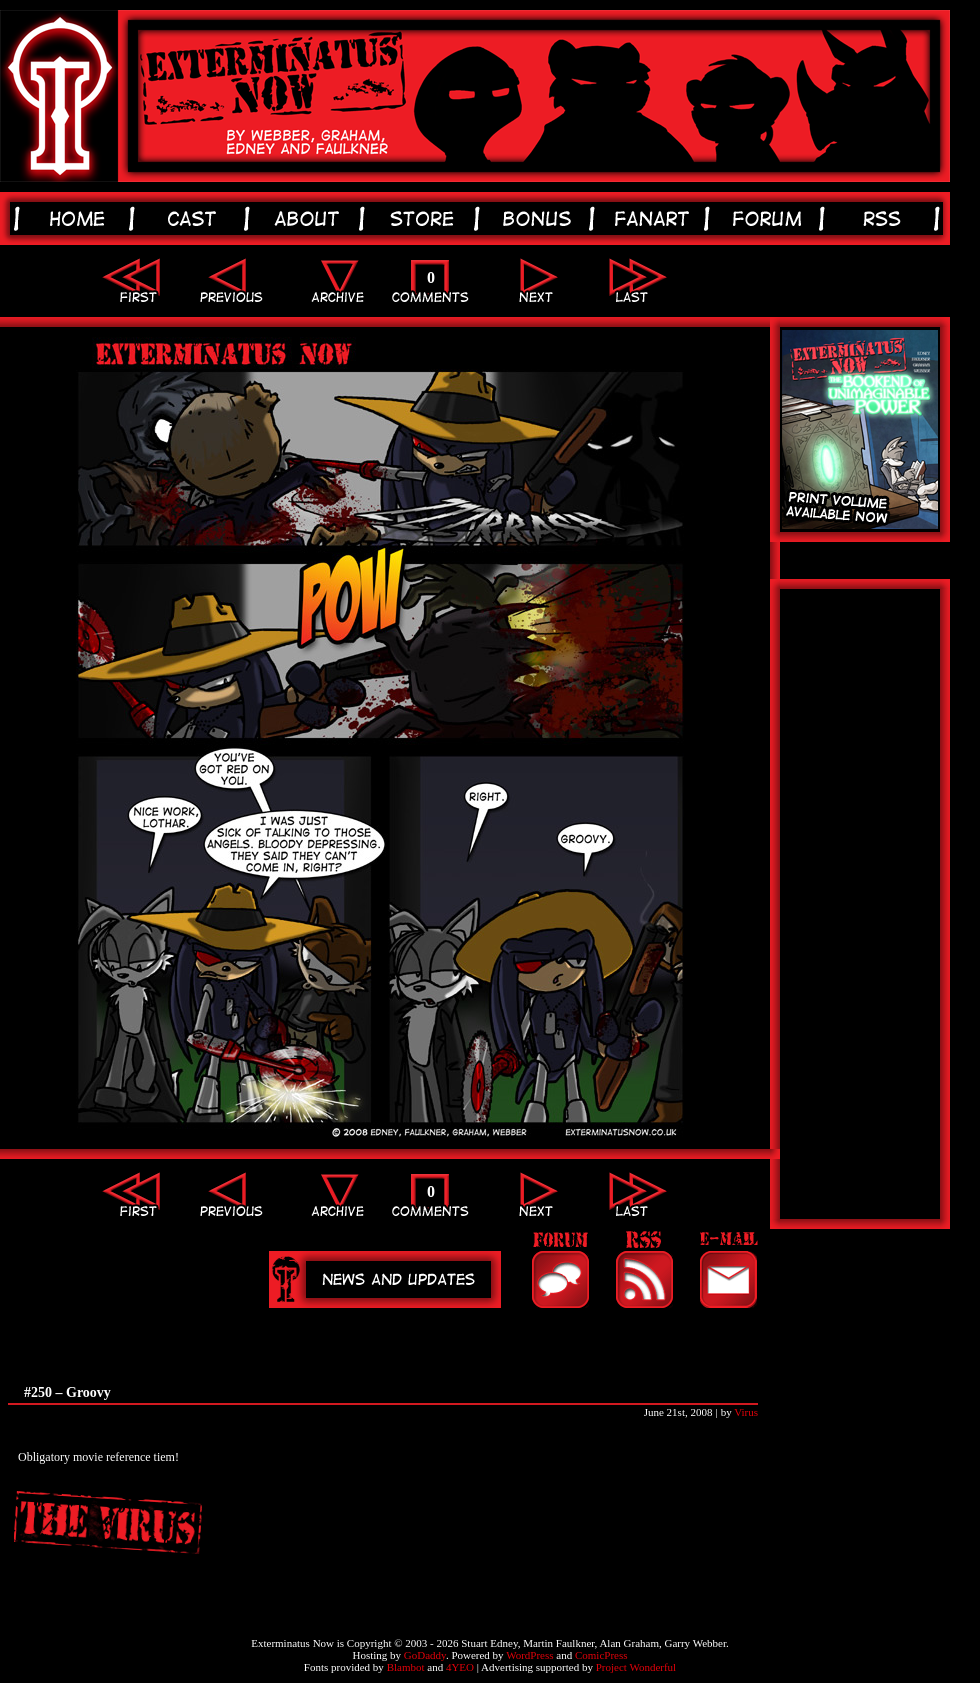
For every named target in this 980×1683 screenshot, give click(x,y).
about (310, 218)
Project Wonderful (636, 1667)
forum (770, 218)
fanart (655, 218)
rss (885, 218)
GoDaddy (425, 1655)
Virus (746, 1412)
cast (195, 218)
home (80, 218)
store (425, 218)
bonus (540, 218)
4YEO (460, 1667)
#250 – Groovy (67, 1392)
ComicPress (601, 1655)
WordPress (529, 1655)
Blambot (406, 1667)
